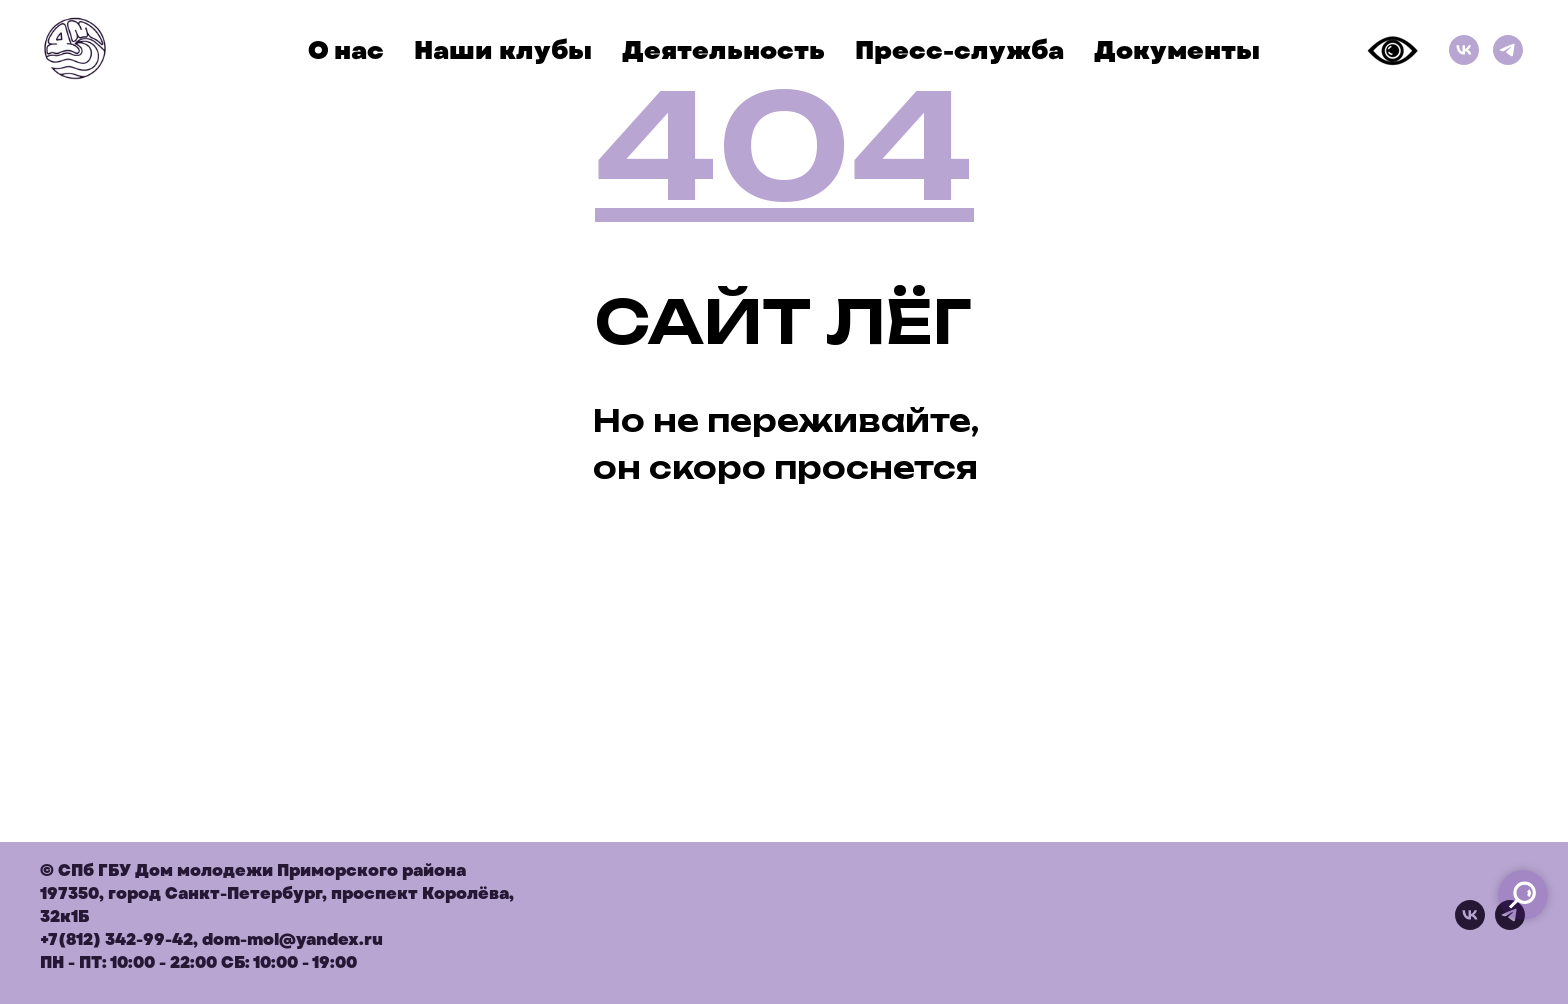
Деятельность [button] (723, 50)
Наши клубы (503, 50)
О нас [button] (346, 50)
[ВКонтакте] (1464, 50)
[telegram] (1510, 924)
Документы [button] (1177, 50)
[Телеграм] (1508, 50)
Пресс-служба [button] (959, 50)
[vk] (1470, 924)
